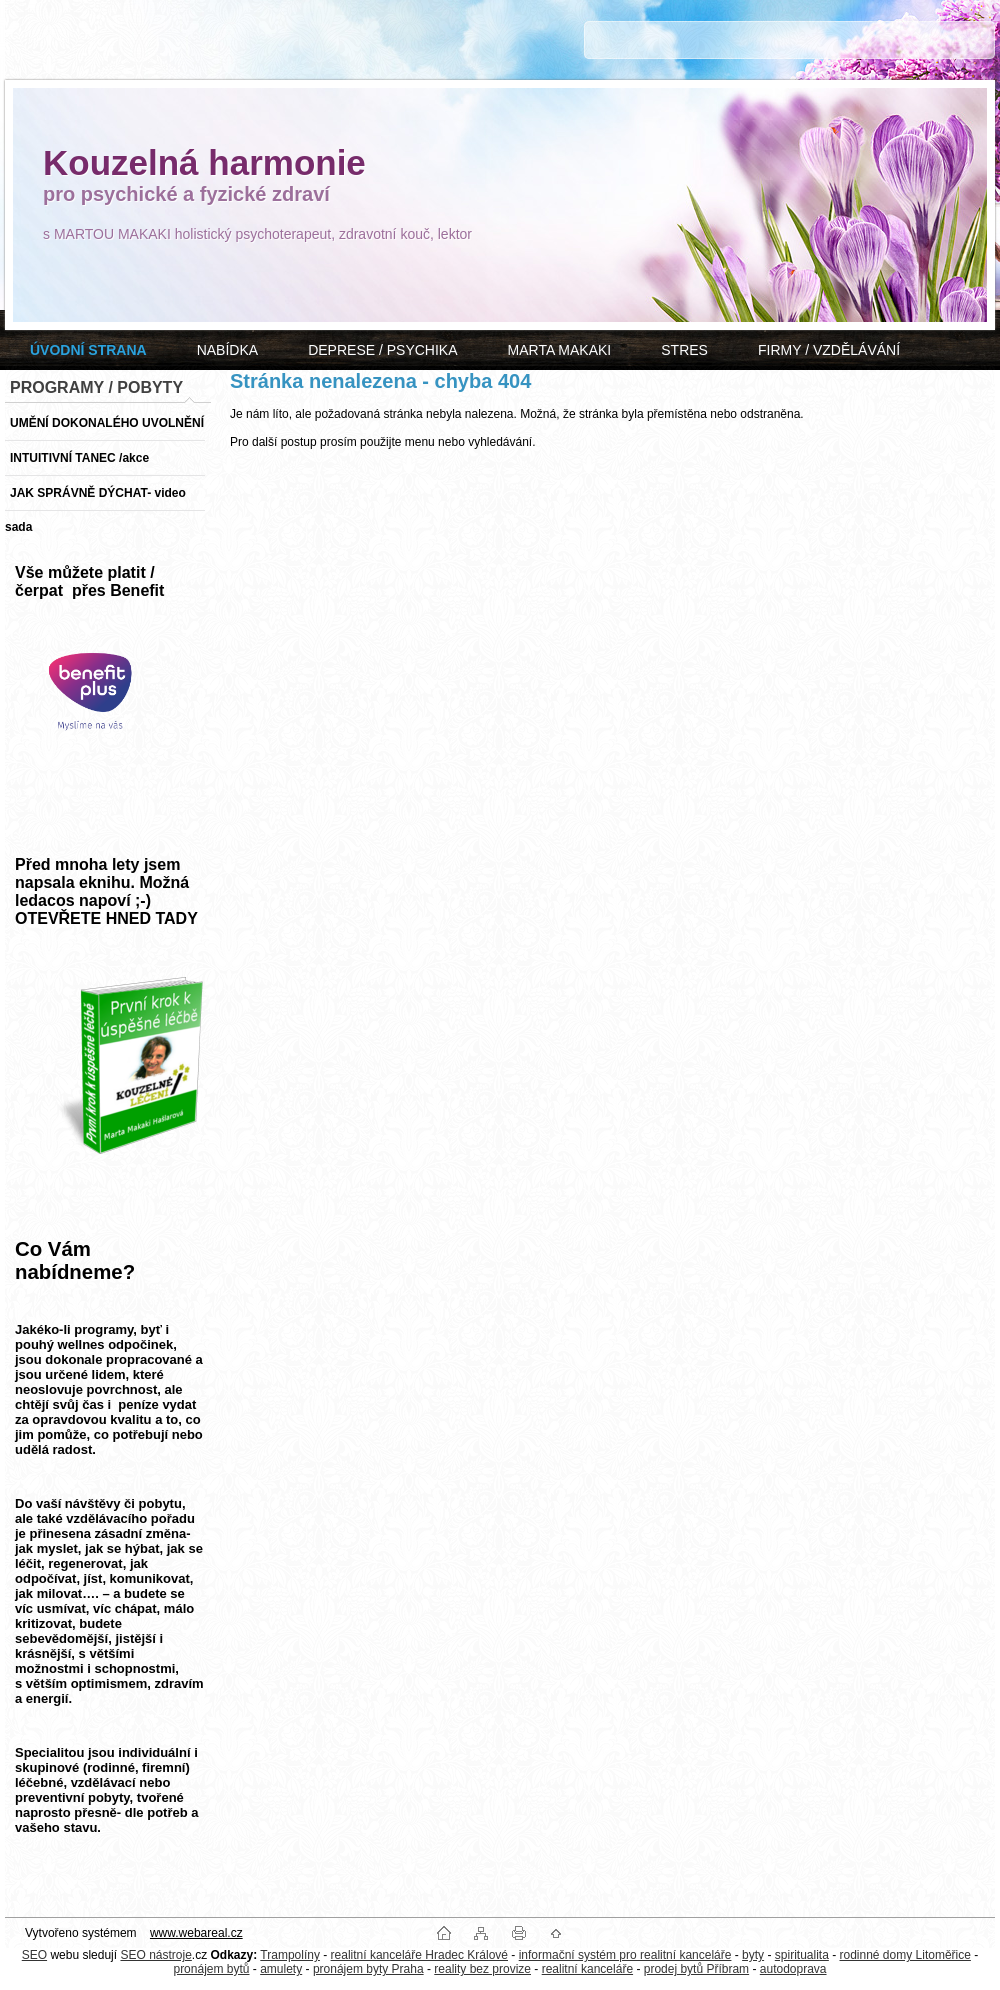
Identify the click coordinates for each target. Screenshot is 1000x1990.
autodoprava (793, 1969)
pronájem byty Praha (368, 1969)
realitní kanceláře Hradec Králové (419, 1955)
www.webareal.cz (196, 1933)
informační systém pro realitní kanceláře (625, 1955)
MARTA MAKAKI (560, 350)
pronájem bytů (211, 1969)
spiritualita (802, 1955)
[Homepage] (88, 350)
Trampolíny (290, 1955)
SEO (34, 1955)
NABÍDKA (227, 350)
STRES (684, 350)
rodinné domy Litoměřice (905, 1955)
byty (753, 1955)
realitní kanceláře (587, 1969)
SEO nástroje (155, 1955)
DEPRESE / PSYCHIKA (382, 350)
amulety (281, 1969)
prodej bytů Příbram (696, 1969)
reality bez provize (482, 1969)
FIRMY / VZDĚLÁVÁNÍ (829, 350)
